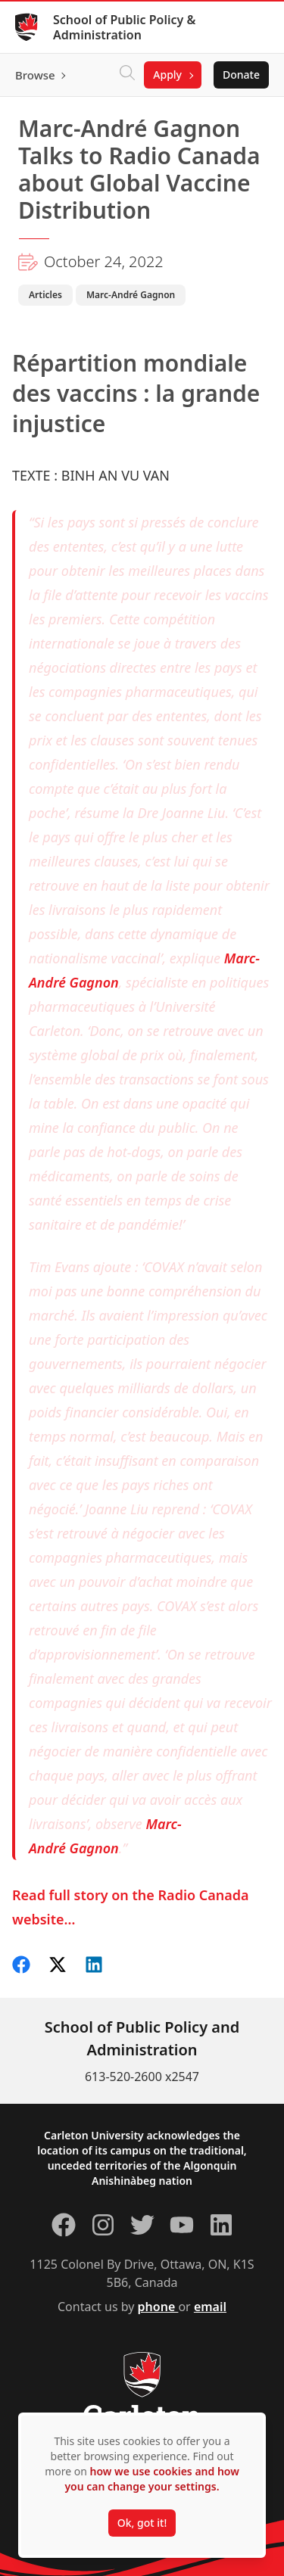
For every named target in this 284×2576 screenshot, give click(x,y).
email (210, 2306)
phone (158, 2306)
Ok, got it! (142, 2522)
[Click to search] (127, 75)
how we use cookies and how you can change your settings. (151, 2479)
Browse (35, 74)
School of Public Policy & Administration (124, 27)
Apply (167, 74)
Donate (241, 74)
